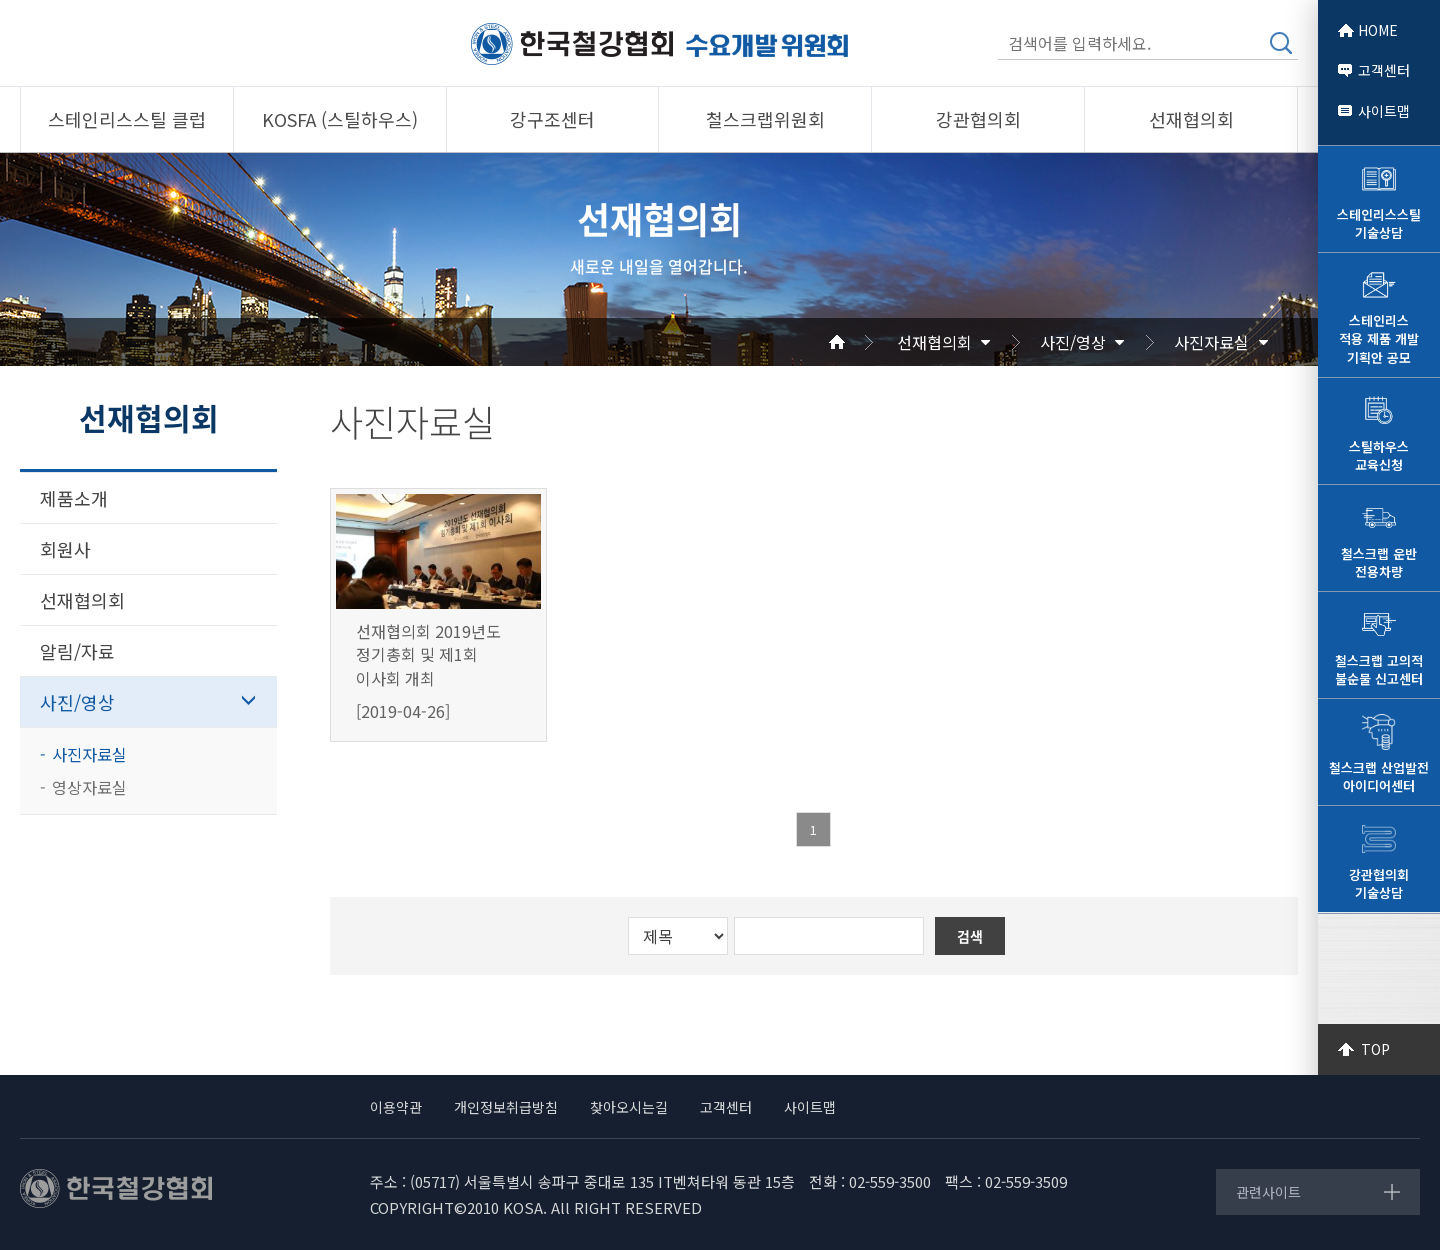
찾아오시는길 (629, 1107)
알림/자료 (77, 651)
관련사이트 (1268, 1192)
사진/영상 (1073, 342)
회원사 (65, 549)
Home (861, 342)
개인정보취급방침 (506, 1107)
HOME (1378, 30)
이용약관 (396, 1107)
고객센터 (1384, 70)
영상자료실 (89, 787)
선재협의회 (934, 342)
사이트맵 (1384, 111)
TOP (1375, 1049)
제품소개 (74, 498)
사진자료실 (1211, 342)
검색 (1281, 43)
